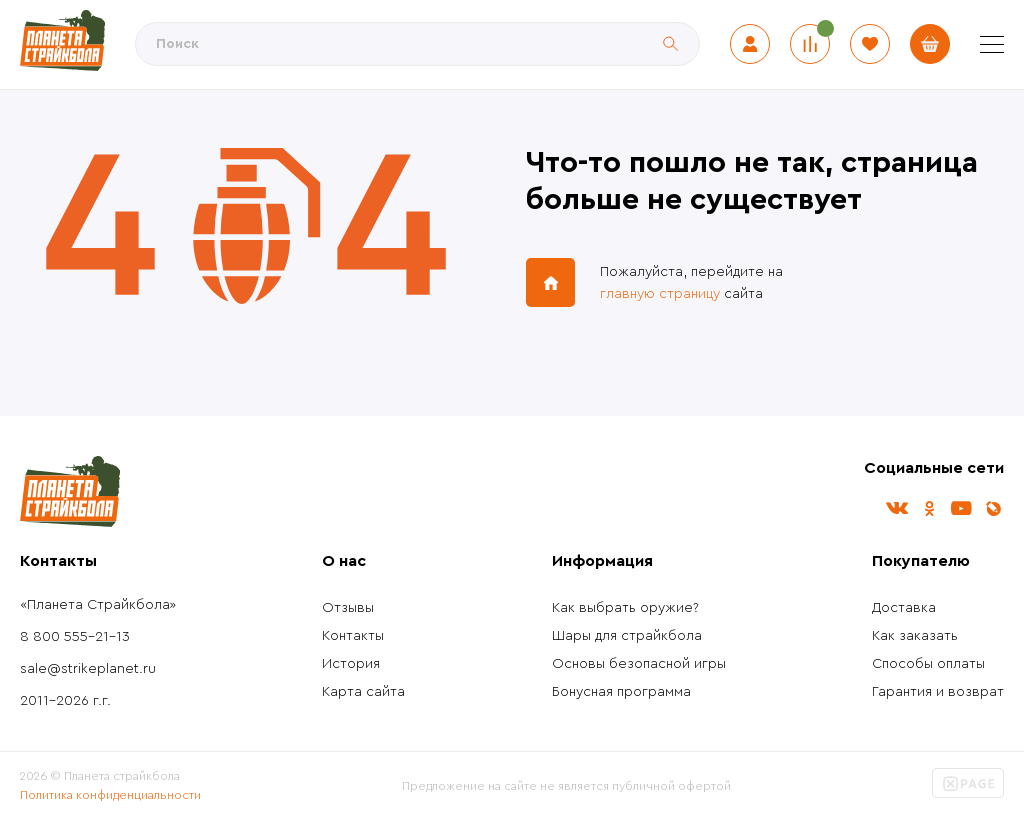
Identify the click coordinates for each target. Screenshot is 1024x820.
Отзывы (348, 608)
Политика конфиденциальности (110, 795)
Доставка (904, 608)
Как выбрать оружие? (625, 608)
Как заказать (915, 636)
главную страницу (660, 294)
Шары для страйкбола (627, 636)
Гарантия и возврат (938, 692)
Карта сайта (363, 692)
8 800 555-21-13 (75, 637)
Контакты (353, 636)
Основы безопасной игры (639, 664)
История (351, 664)
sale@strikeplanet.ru (88, 669)
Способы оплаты (928, 664)
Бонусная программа (621, 692)
